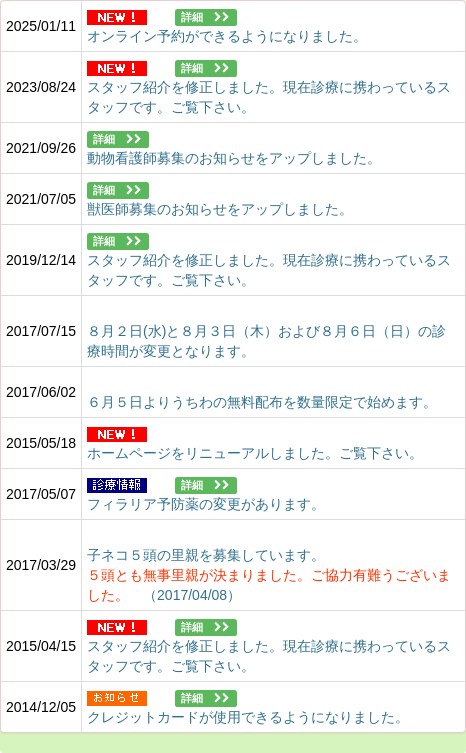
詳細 (205, 17)
